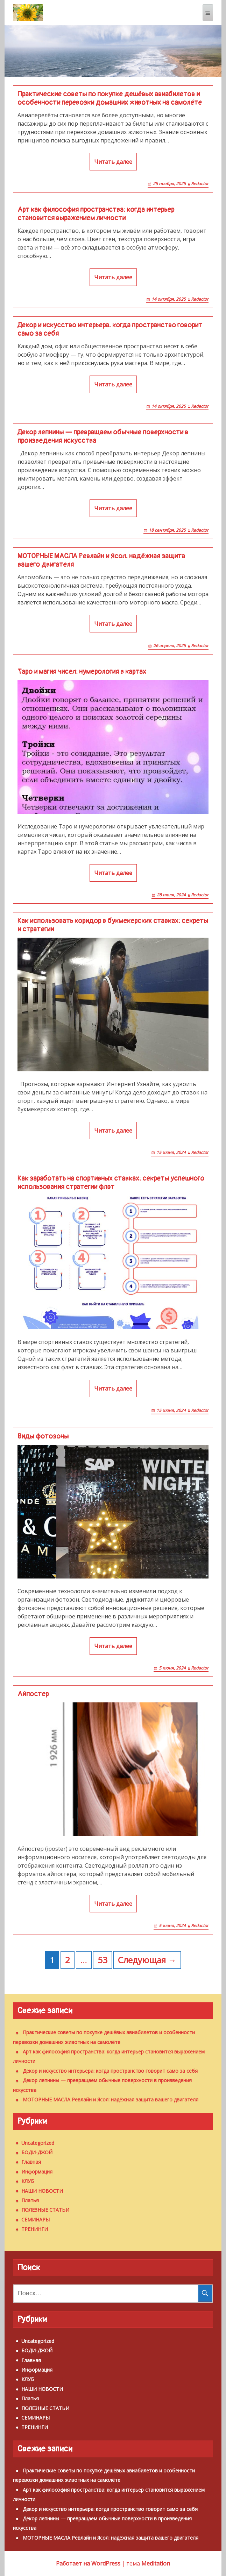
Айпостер (33, 1694)
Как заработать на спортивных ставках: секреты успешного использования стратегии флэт (110, 1182)
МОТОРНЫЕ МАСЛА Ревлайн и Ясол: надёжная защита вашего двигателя (101, 560)
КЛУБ (27, 2181)
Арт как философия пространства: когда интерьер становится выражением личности (95, 213)
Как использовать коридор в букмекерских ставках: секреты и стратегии (112, 925)
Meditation (155, 2563)
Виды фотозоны (43, 1436)
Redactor (200, 184)
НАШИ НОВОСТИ (42, 2191)
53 (102, 1960)
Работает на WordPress (88, 2563)
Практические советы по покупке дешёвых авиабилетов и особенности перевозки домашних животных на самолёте (109, 98)
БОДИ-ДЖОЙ (36, 2152)
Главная (31, 2161)
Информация (36, 2171)
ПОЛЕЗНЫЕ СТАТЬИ (45, 2209)
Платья (30, 2200)
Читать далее (113, 162)
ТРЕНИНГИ (34, 2229)
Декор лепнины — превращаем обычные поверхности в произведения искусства (102, 436)
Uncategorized (37, 2143)
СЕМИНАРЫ (35, 2219)
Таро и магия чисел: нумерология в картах (81, 671)
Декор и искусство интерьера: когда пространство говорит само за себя (109, 329)
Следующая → (147, 1960)
